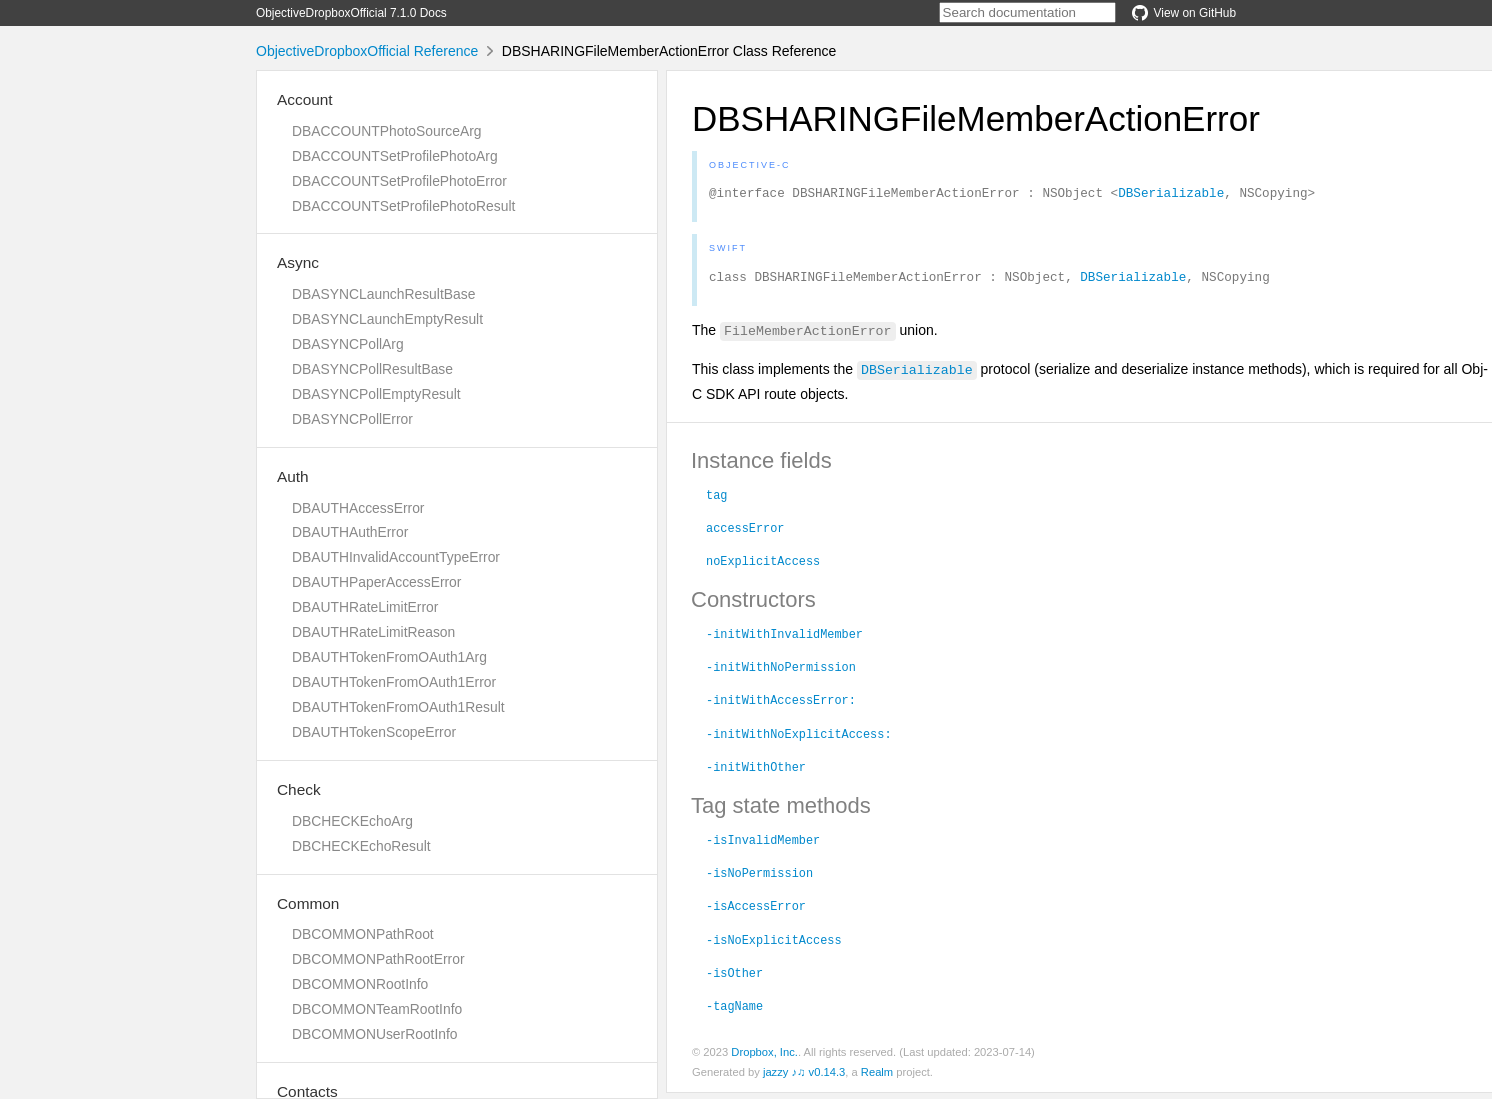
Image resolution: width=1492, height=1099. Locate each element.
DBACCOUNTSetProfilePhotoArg (395, 156)
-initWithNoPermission (781, 672)
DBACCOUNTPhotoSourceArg (386, 131)
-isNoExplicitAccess (774, 945)
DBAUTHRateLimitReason (373, 632)
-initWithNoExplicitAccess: (799, 739)
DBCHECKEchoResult (361, 846)
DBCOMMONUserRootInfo (375, 1034)
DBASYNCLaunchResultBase (383, 294)
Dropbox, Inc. (764, 1058)
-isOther (734, 978)
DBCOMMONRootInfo (360, 984)
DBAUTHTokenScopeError (374, 732)
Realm (877, 1078)
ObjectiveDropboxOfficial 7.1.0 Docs (351, 13)
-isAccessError (756, 911)
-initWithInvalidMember (784, 639)
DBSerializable (1171, 195)
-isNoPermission (759, 878)
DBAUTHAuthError (350, 532)
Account (305, 99)
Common (308, 903)
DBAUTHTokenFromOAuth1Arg (389, 657)
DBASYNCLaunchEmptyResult (387, 319)
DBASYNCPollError (352, 419)
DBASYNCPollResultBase (372, 369)
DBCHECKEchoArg (352, 821)
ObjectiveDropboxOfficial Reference (367, 51)
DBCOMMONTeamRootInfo (377, 1009)
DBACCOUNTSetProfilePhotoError (399, 181)
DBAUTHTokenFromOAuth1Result (398, 707)
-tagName (734, 1011)
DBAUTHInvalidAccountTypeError (396, 557)
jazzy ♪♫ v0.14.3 (804, 1078)
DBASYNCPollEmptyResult (376, 394)
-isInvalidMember (763, 845)
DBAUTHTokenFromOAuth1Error (394, 682)
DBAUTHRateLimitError (365, 607)
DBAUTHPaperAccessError (376, 582)
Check (299, 789)
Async (298, 262)
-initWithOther (756, 772)
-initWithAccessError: (781, 705)
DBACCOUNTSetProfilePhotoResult (403, 206)
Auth (293, 476)
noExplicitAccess (763, 566)
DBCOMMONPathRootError (378, 959)
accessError (745, 533)
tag (716, 500)
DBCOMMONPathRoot (363, 934)
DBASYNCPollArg (348, 344)
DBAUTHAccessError (358, 508)
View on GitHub (1184, 13)
